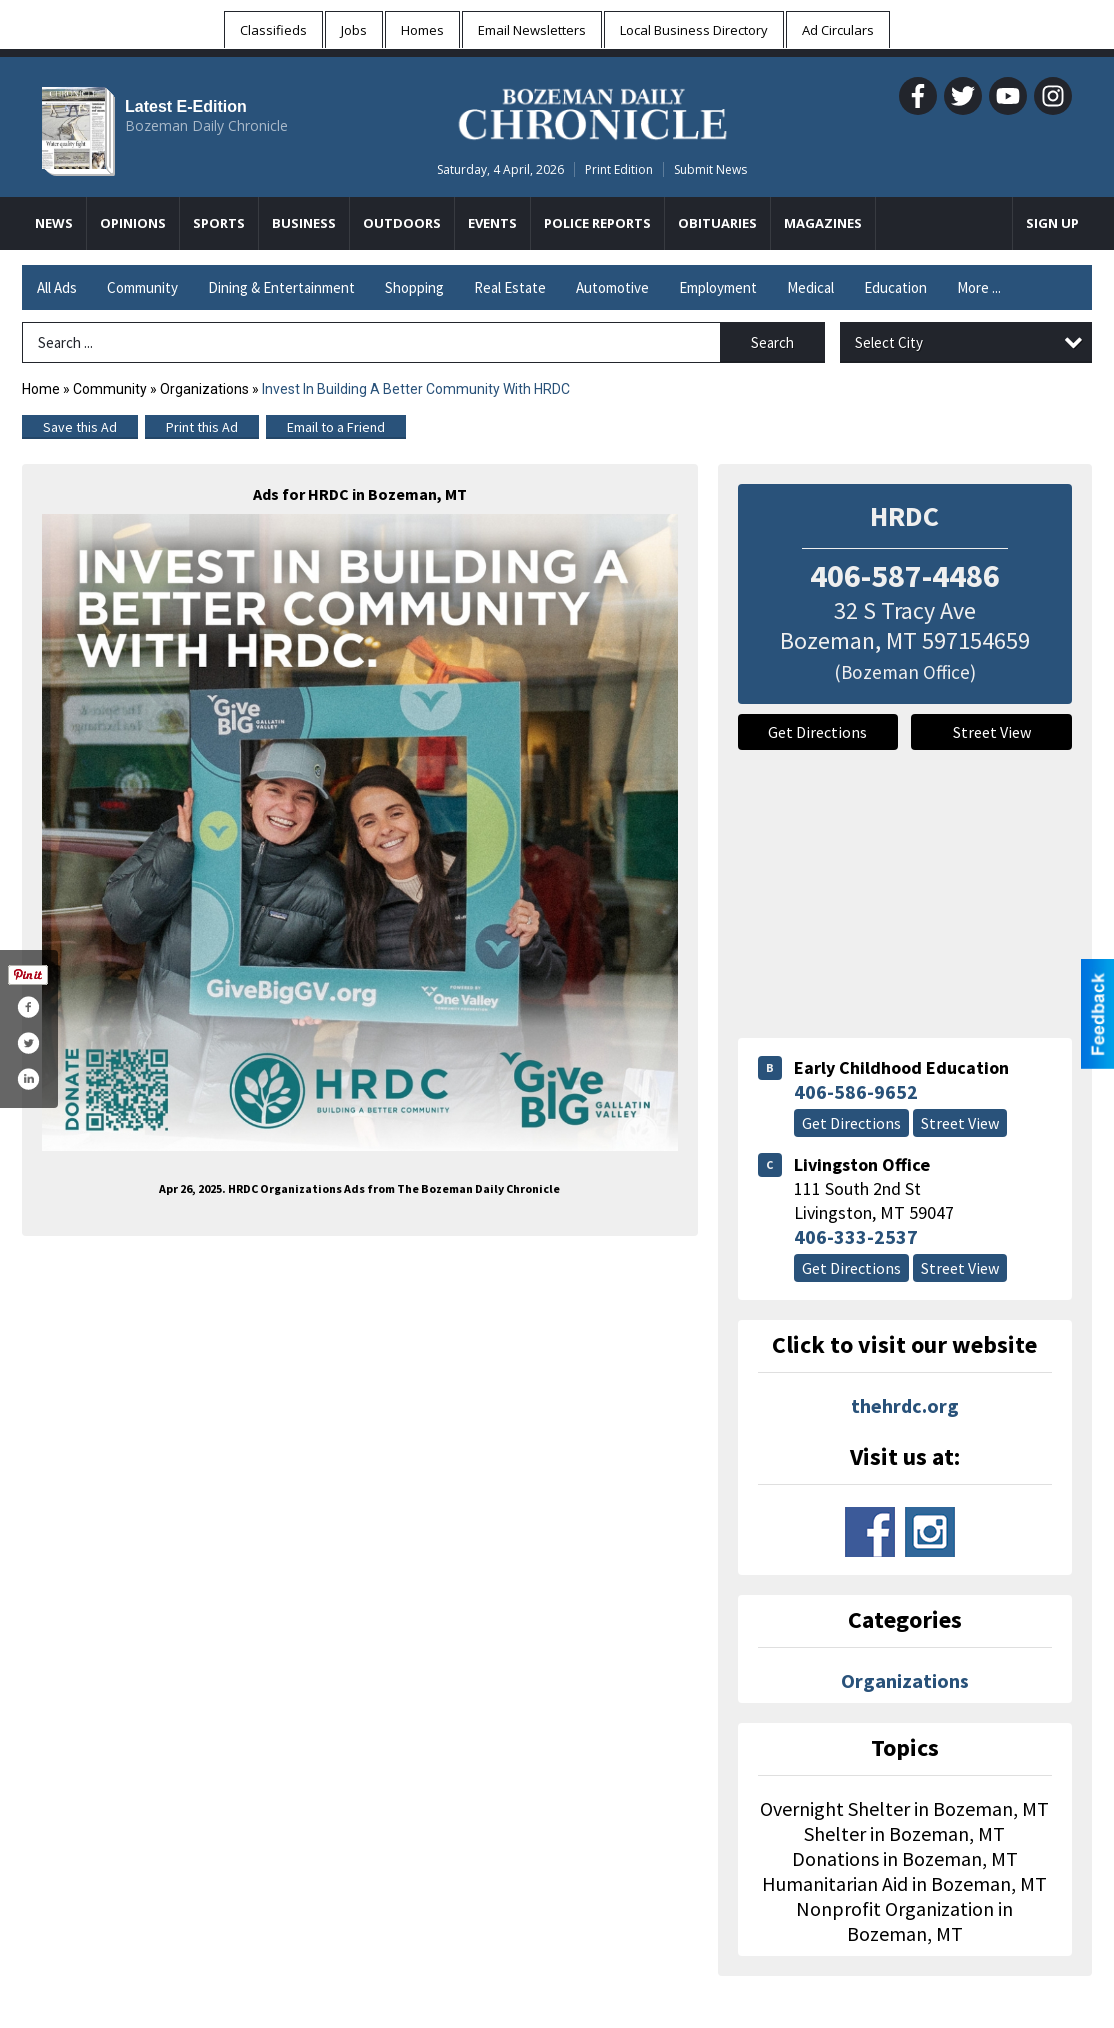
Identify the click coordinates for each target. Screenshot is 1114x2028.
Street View (992, 732)
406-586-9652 (856, 1091)
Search (772, 342)
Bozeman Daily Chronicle (206, 125)
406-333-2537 (856, 1236)
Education (895, 287)
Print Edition (619, 169)
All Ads (57, 287)
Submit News (710, 169)
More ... (979, 287)
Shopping (414, 287)
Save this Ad (80, 427)
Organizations (204, 389)
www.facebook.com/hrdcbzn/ (870, 1532)
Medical (810, 287)
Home (41, 389)
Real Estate (510, 287)
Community (142, 287)
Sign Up (1052, 223)
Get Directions (817, 732)
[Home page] (592, 111)
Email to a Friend (336, 427)
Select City (889, 342)
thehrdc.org (905, 1405)
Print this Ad (202, 427)
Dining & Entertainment (281, 287)
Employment (718, 287)
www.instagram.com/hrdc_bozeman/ (930, 1532)
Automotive (612, 287)
